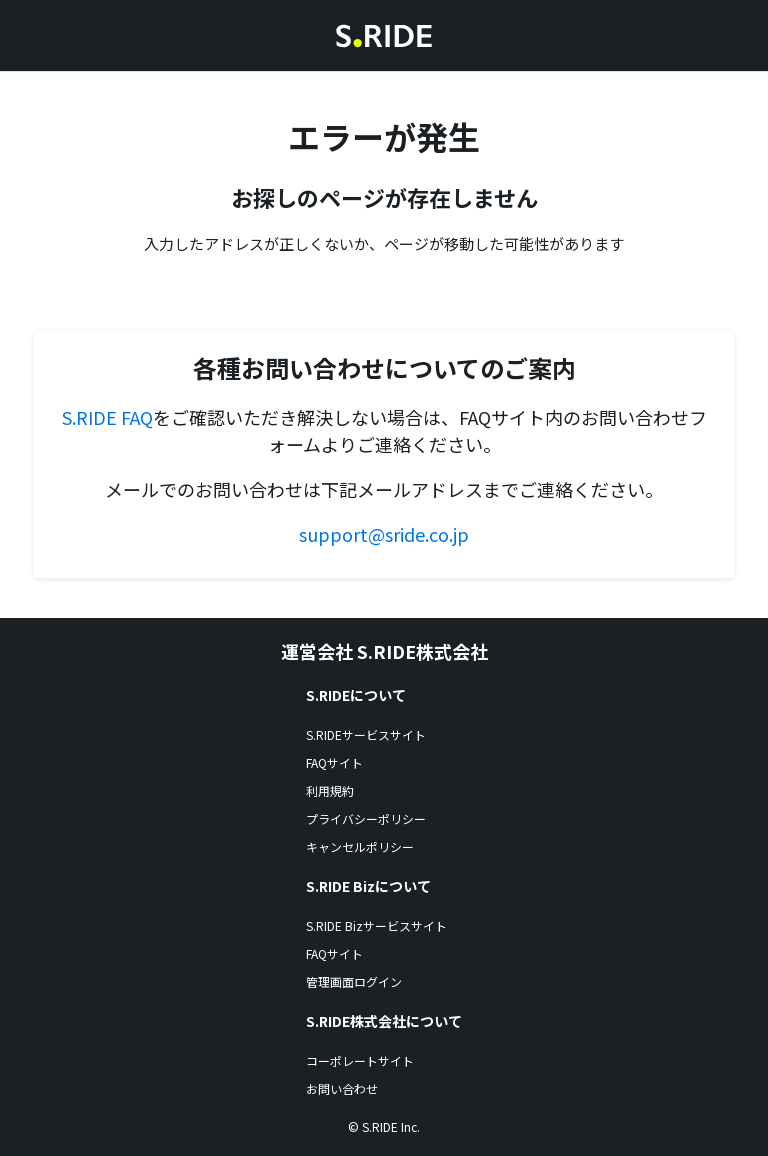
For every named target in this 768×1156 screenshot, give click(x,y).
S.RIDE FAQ (107, 417)
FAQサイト (334, 762)
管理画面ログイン (354, 981)
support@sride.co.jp (384, 534)
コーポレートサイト (360, 1060)
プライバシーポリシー (366, 818)
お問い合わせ (342, 1088)
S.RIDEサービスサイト (366, 734)
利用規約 (330, 790)
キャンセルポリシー (360, 846)
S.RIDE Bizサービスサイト (376, 925)
